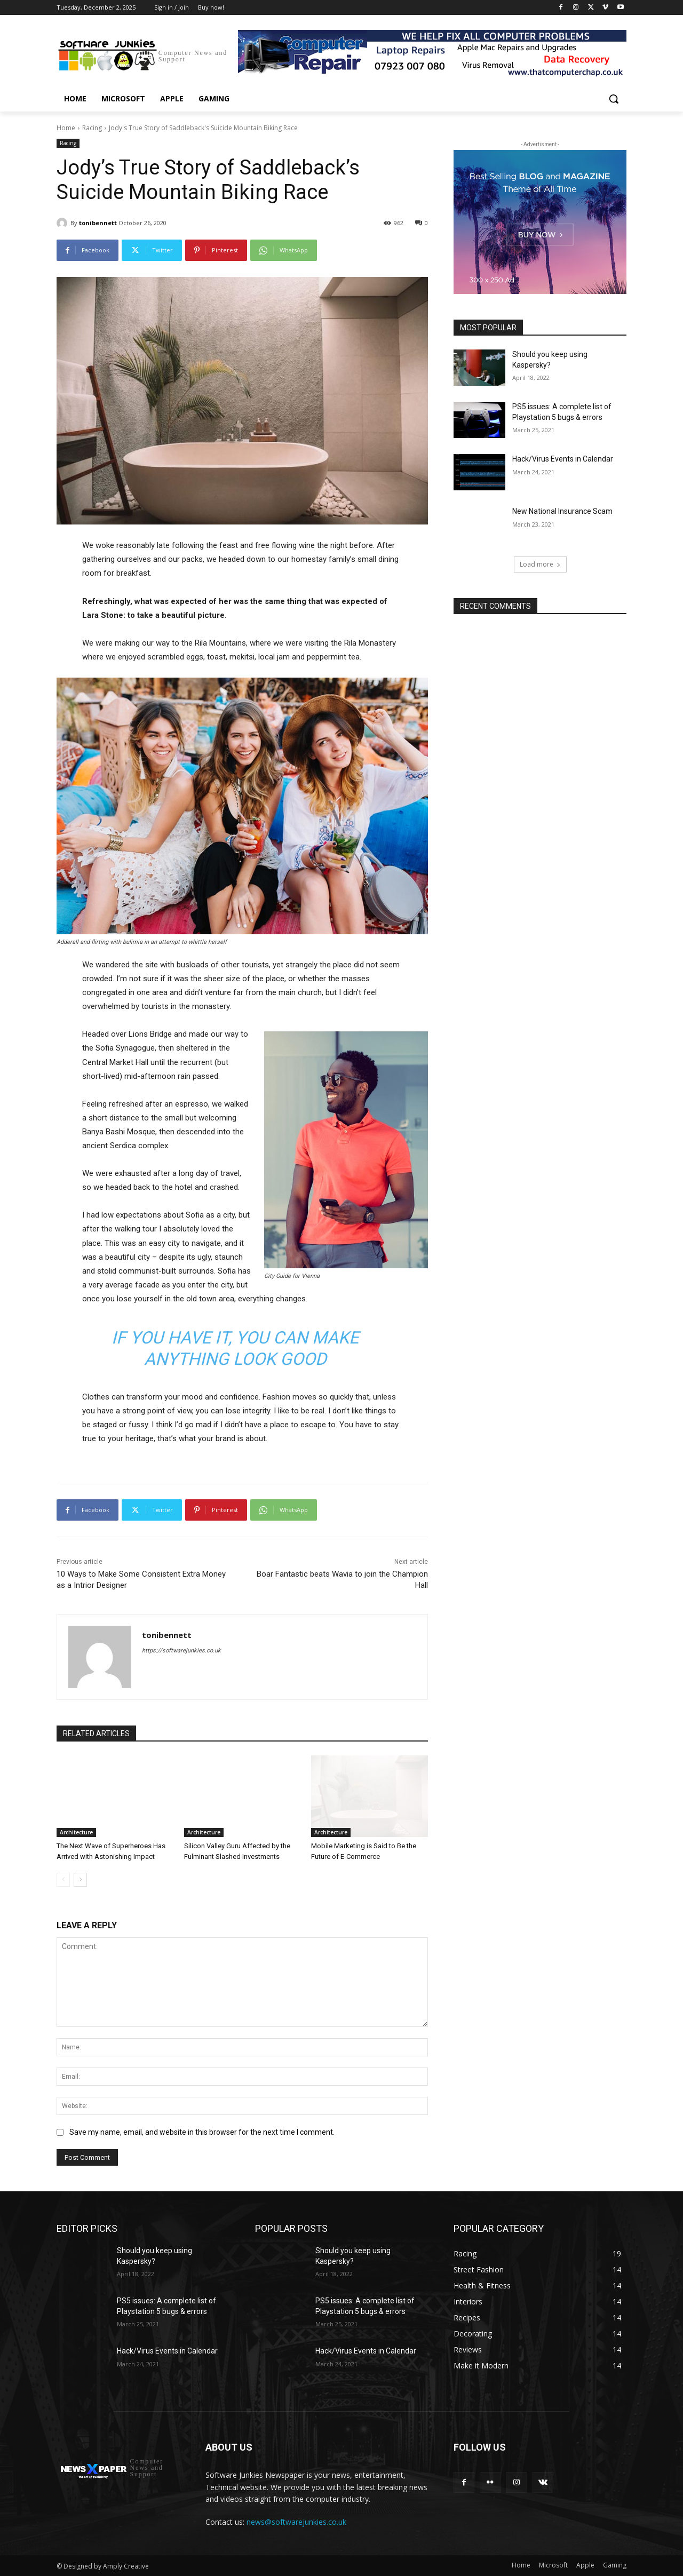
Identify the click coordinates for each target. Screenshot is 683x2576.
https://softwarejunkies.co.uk (181, 1650)
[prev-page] (63, 1880)
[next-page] (80, 1880)
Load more (540, 564)
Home (66, 127)
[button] (613, 99)
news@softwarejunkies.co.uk (296, 2522)
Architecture (76, 1832)
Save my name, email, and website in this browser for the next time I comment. (202, 2132)
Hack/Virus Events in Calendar (562, 459)
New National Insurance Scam (562, 511)
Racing (92, 127)
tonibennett (98, 223)
